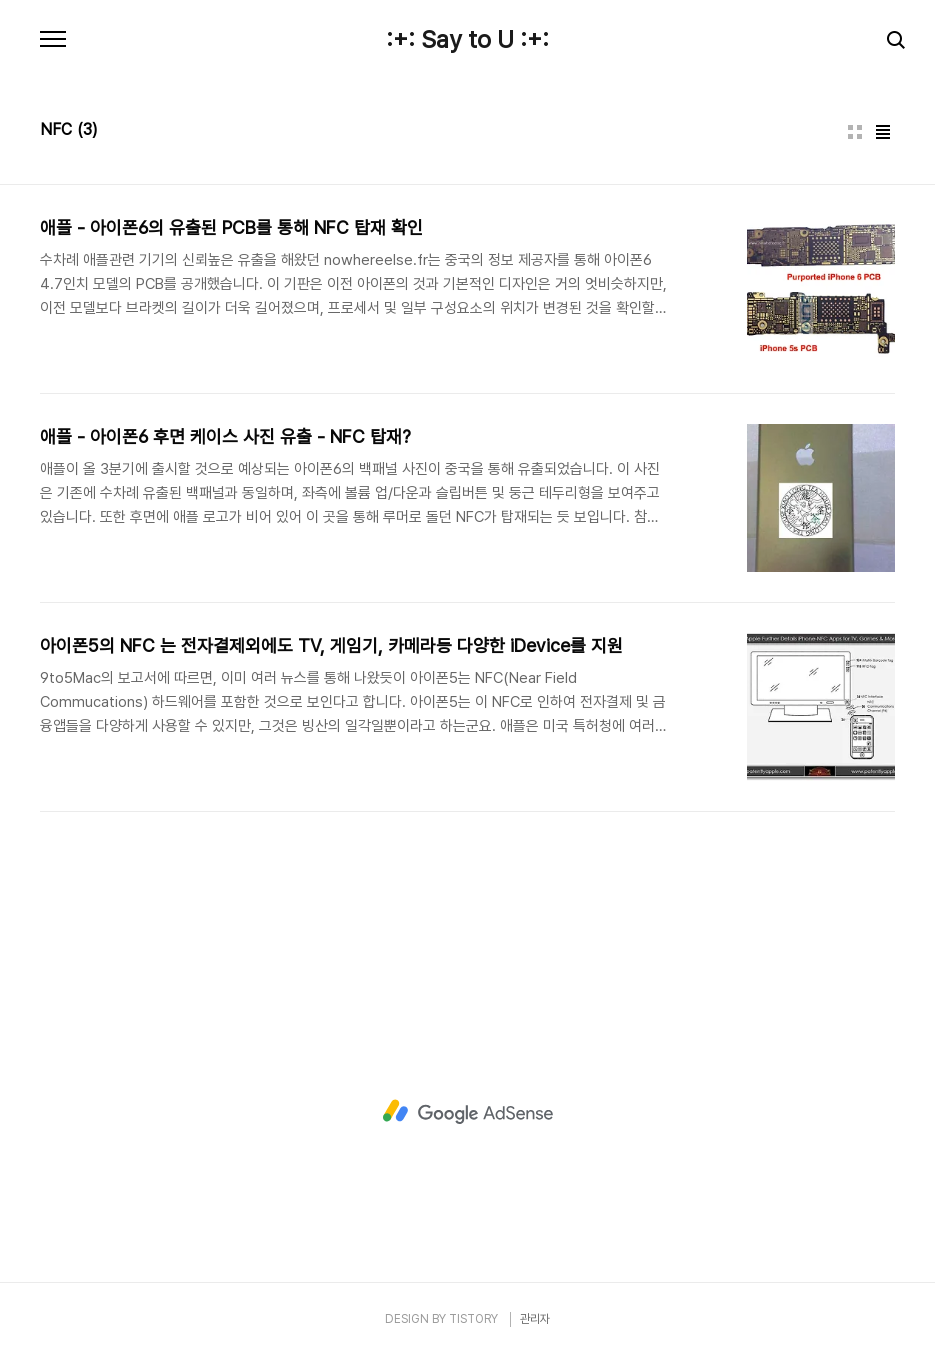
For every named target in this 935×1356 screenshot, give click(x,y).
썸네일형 (855, 132)
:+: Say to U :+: (467, 40)
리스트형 (883, 132)
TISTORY (473, 1319)
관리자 (535, 1319)
